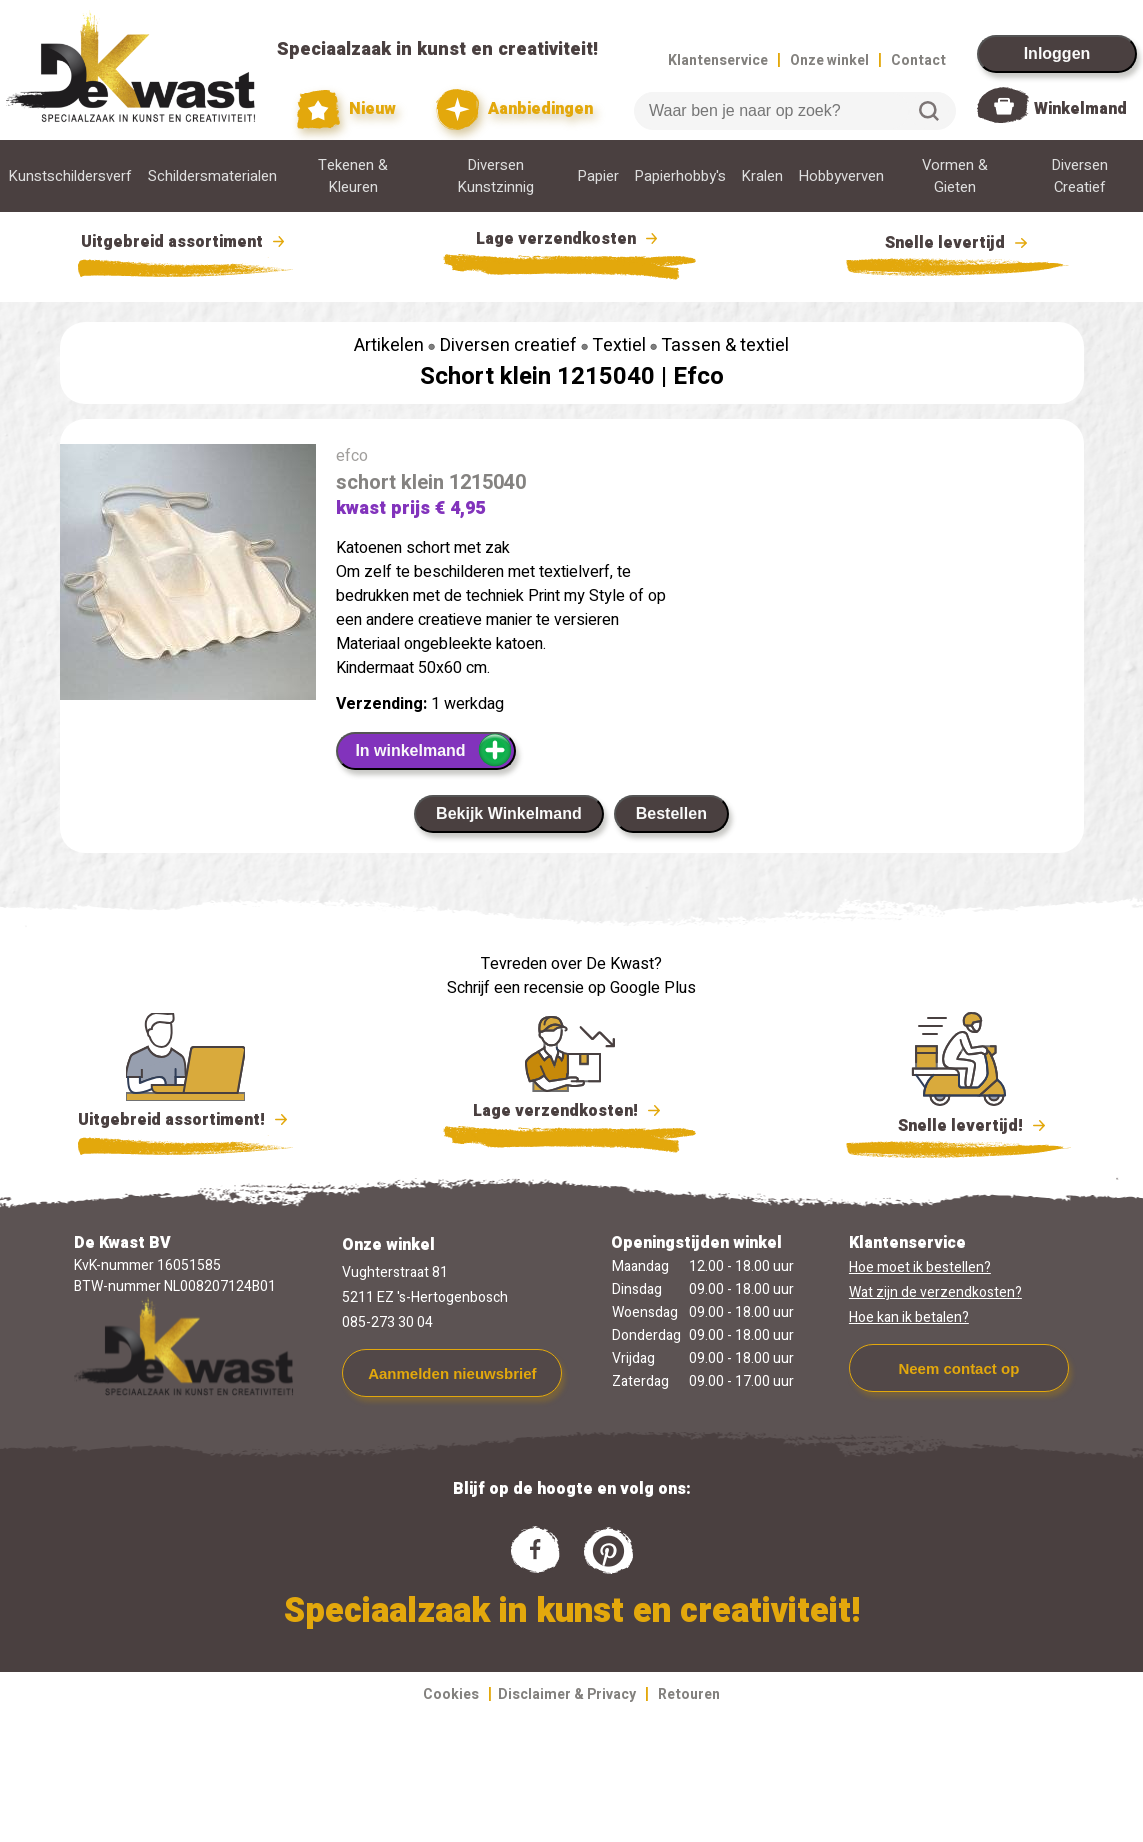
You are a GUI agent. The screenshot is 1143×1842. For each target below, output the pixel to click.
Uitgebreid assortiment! (185, 1120)
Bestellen (671, 813)
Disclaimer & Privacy (567, 1694)
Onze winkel (829, 60)
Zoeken (929, 111)
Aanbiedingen (514, 109)
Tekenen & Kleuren (353, 176)
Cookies (451, 1694)
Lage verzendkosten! (570, 1114)
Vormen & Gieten (955, 176)
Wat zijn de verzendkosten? (935, 1292)
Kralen (762, 176)
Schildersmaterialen (212, 176)
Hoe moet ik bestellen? (920, 1267)
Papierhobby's (680, 176)
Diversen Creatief (1080, 176)
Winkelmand (1080, 109)
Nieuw (347, 109)
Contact (918, 60)
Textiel (619, 345)
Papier (598, 176)
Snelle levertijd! (958, 1124)
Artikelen (389, 345)
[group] (188, 576)
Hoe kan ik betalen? (909, 1317)
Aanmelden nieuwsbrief (452, 1373)
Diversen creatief (508, 345)
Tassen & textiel (725, 345)
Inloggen (1057, 53)
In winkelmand (433, 750)
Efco (698, 376)
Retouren (689, 1694)
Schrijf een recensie (515, 988)
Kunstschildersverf (70, 176)
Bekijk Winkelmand (509, 813)
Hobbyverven (841, 176)
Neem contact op (958, 1368)
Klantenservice (718, 60)
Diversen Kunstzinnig (496, 176)
